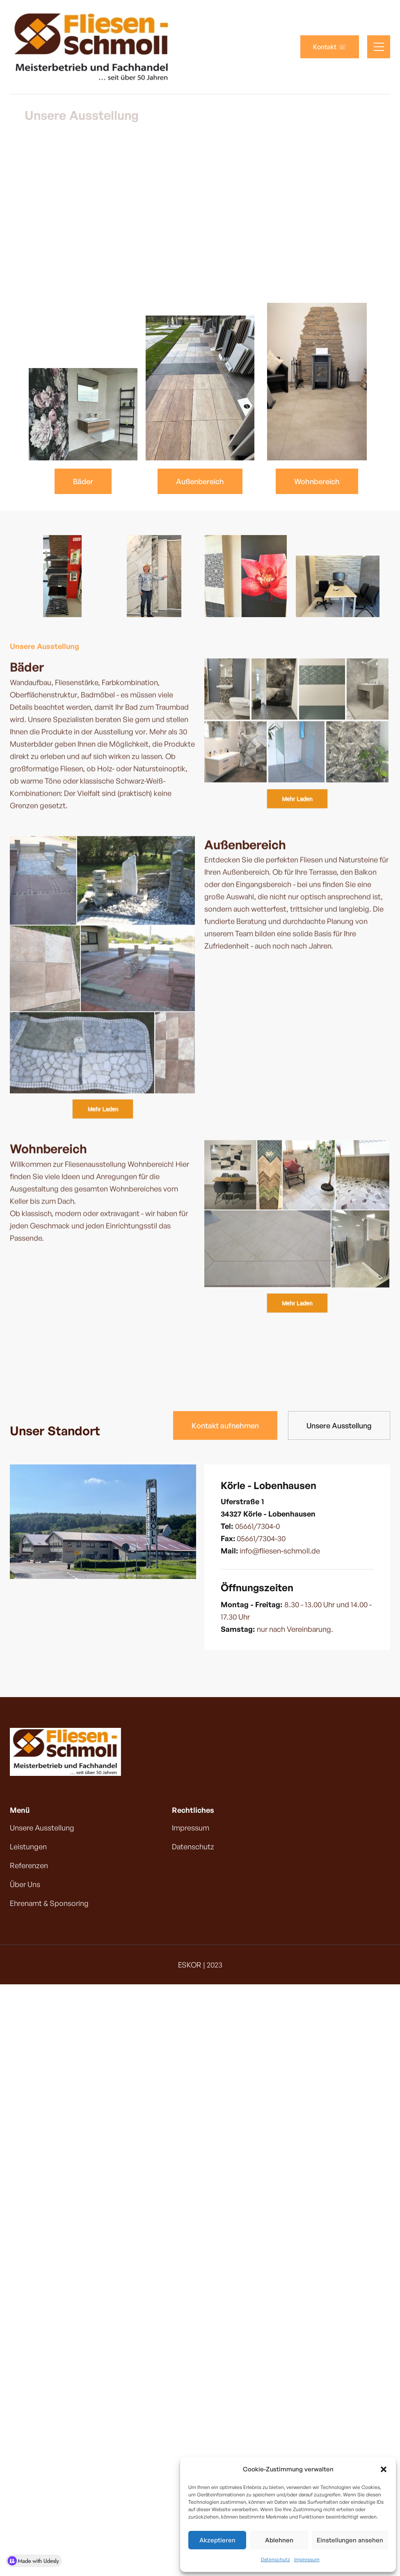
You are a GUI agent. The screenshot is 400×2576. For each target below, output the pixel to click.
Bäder (83, 481)
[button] (383, 2469)
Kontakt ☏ (329, 47)
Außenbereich (200, 481)
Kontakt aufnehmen (225, 1425)
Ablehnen (279, 2540)
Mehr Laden (297, 799)
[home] (92, 46)
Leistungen (28, 1846)
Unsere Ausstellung (339, 1425)
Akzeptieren (217, 2540)
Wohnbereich (317, 481)
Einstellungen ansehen (350, 2540)
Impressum (307, 2559)
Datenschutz (275, 2559)
